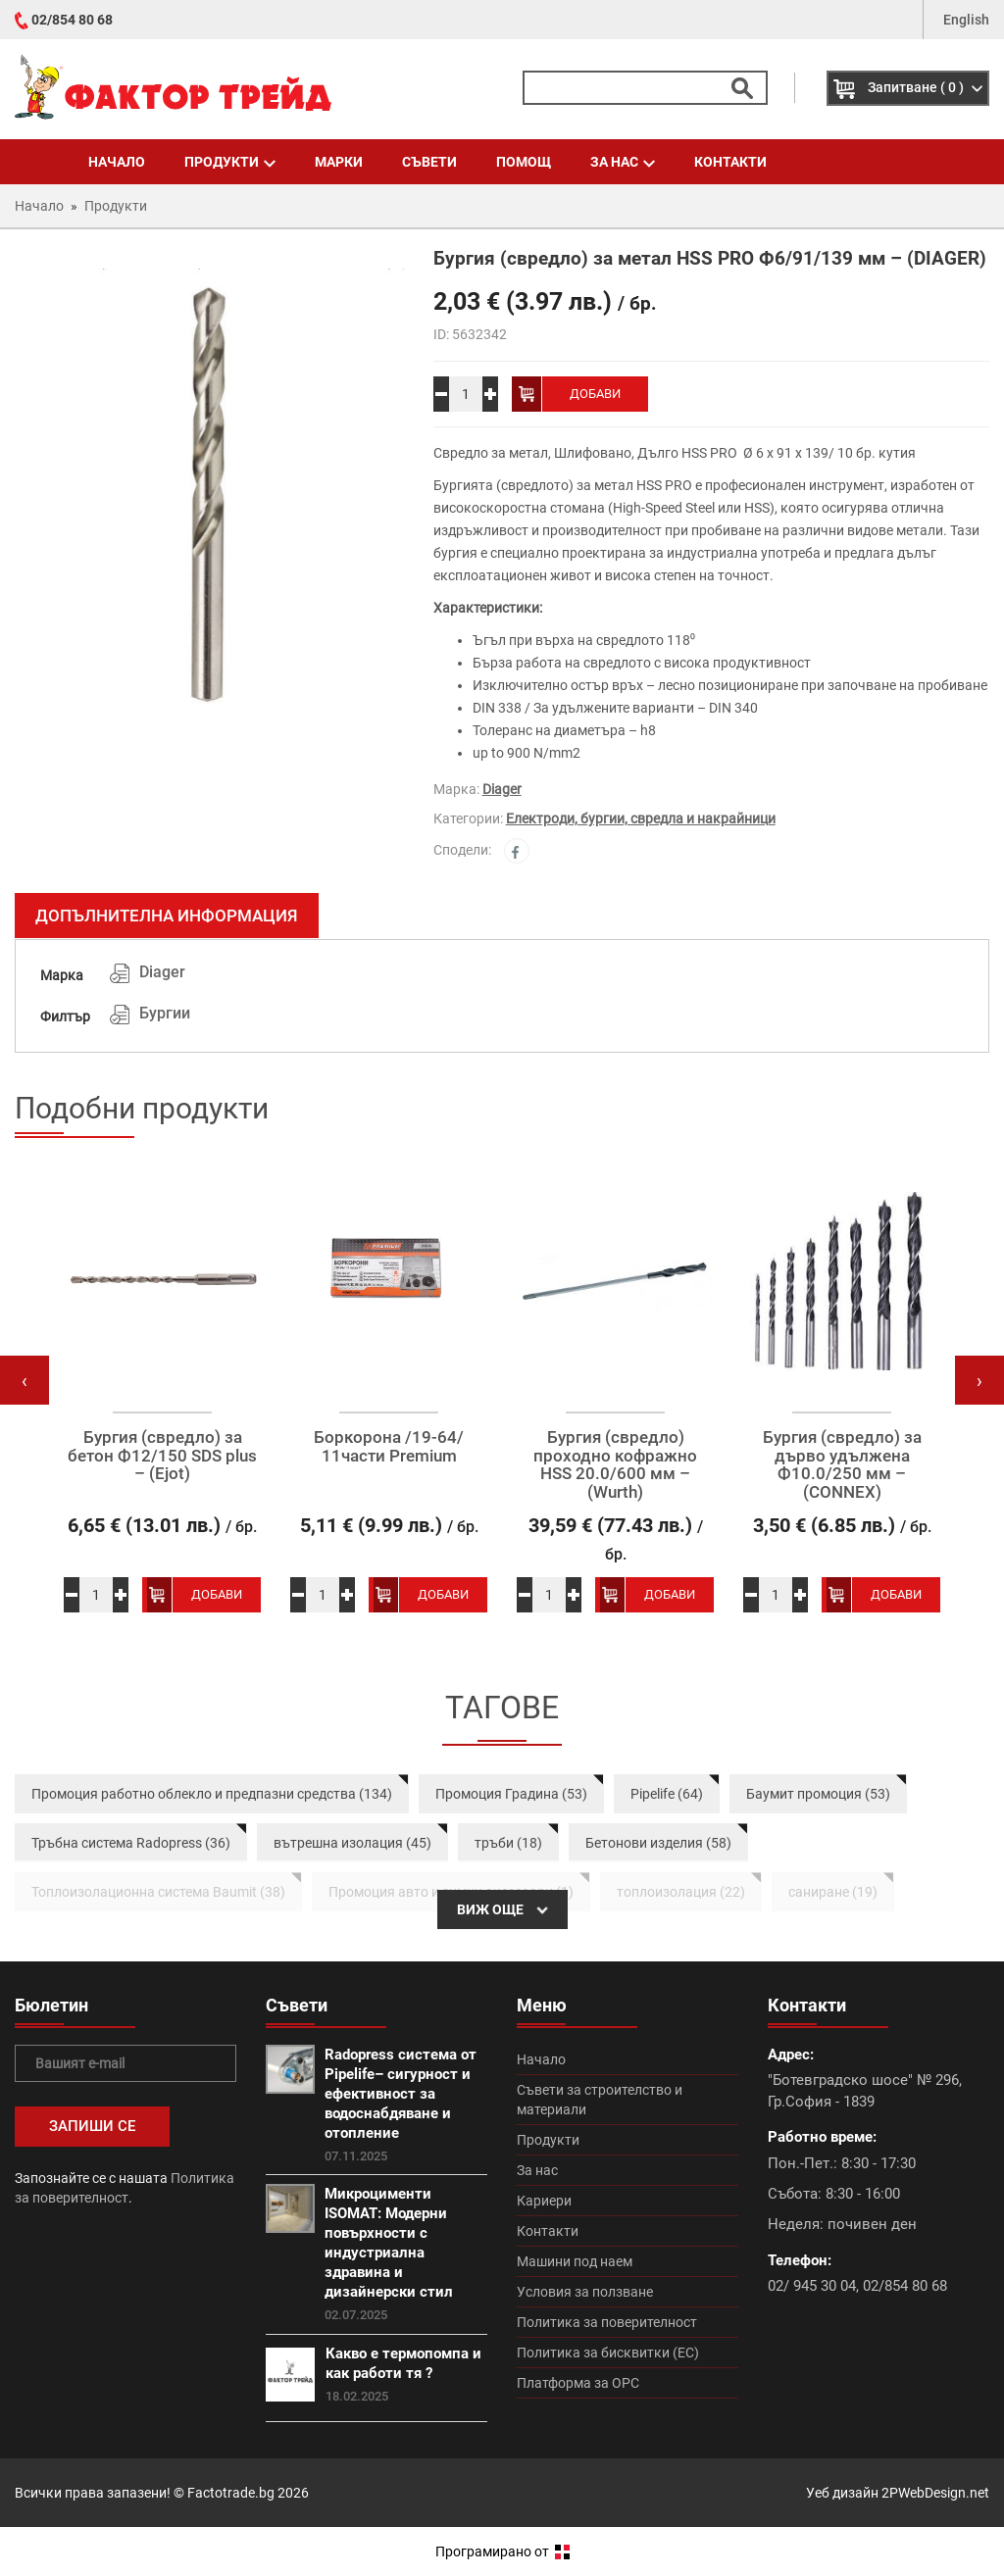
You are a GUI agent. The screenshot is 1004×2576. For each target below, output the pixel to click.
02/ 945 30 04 (812, 2286)
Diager (502, 789)
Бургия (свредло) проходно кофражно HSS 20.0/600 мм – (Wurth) (615, 1465)
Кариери (544, 2200)
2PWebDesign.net (935, 2493)
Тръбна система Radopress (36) (130, 1843)
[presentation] (24, 1380)
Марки (339, 162)
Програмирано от (502, 2551)
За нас (622, 162)
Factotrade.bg (231, 2493)
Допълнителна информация (166, 915)
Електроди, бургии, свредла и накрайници (641, 818)
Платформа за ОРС (578, 2383)
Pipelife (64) (666, 1794)
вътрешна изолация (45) (352, 1843)
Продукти (230, 162)
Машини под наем (574, 2261)
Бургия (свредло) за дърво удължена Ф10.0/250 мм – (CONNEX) (842, 1465)
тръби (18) (508, 1843)
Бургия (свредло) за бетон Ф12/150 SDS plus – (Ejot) (162, 1455)
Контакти (730, 162)
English (966, 19)
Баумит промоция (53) (818, 1794)
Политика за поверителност (607, 2322)
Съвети (429, 162)
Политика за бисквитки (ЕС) (608, 2352)
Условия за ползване (585, 2292)
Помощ (523, 162)
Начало (116, 162)
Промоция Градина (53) (511, 1794)
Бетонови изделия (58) (658, 1843)
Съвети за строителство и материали (599, 2099)
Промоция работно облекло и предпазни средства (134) (211, 1794)
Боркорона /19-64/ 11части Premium (389, 1446)
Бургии (164, 1013)
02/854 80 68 (72, 19)
